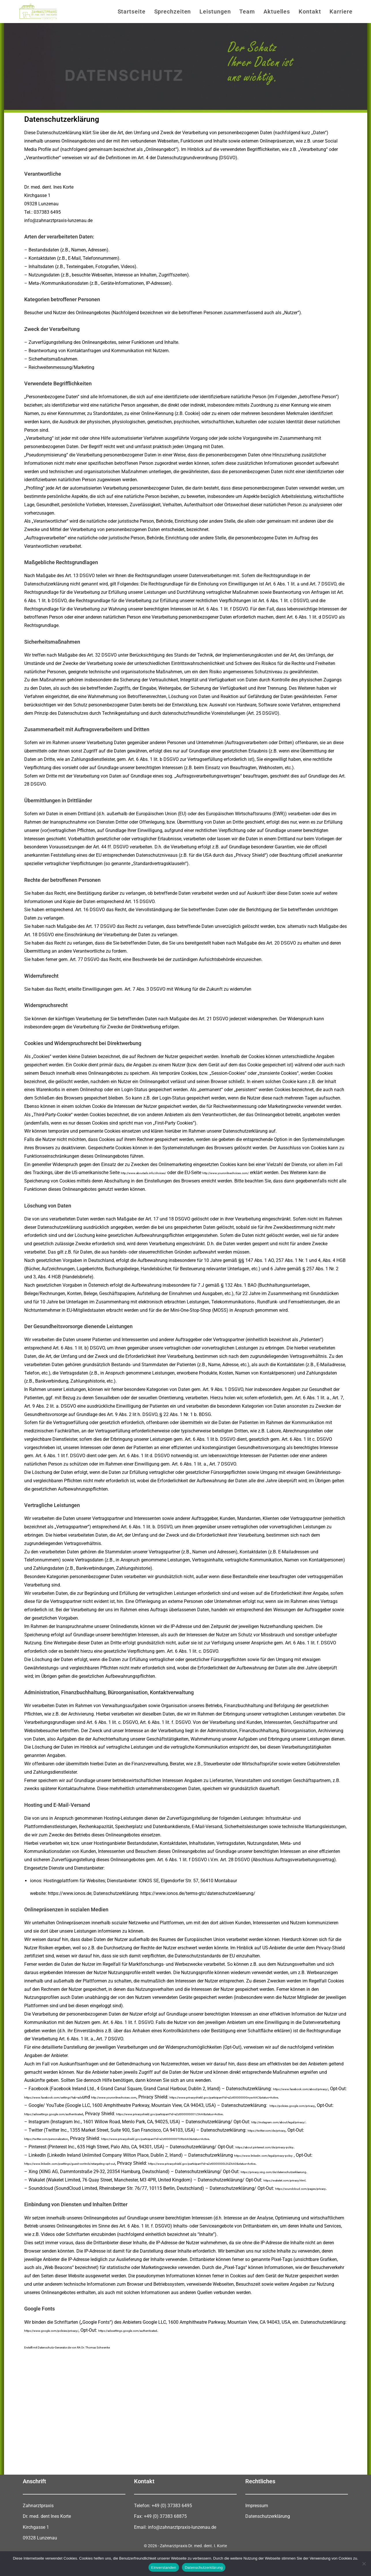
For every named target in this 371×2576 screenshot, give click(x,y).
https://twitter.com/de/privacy (278, 2138)
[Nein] (364, 2563)
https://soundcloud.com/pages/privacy (64, 2213)
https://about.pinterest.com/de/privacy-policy (282, 2155)
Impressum (256, 2530)
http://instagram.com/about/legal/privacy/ (295, 2130)
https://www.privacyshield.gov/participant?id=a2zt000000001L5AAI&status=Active (253, 2121)
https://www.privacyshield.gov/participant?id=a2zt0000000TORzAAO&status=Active (214, 2146)
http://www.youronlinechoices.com (268, 2097)
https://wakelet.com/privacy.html (297, 2196)
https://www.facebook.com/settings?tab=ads (178, 2097)
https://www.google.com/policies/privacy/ (67, 2355)
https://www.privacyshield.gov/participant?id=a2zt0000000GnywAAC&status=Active (110, 2105)
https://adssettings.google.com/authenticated (89, 2121)
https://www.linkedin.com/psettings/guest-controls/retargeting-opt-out (105, 2171)
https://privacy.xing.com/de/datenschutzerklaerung (293, 2188)
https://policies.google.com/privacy (306, 2113)
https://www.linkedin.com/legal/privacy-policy (281, 2163)
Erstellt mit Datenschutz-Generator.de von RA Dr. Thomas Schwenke (93, 2371)
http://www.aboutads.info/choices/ (157, 1172)
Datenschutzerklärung (267, 2541)
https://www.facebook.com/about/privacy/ (68, 2097)
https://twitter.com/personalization (59, 2146)
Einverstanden (163, 2567)
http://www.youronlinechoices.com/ (265, 1172)
